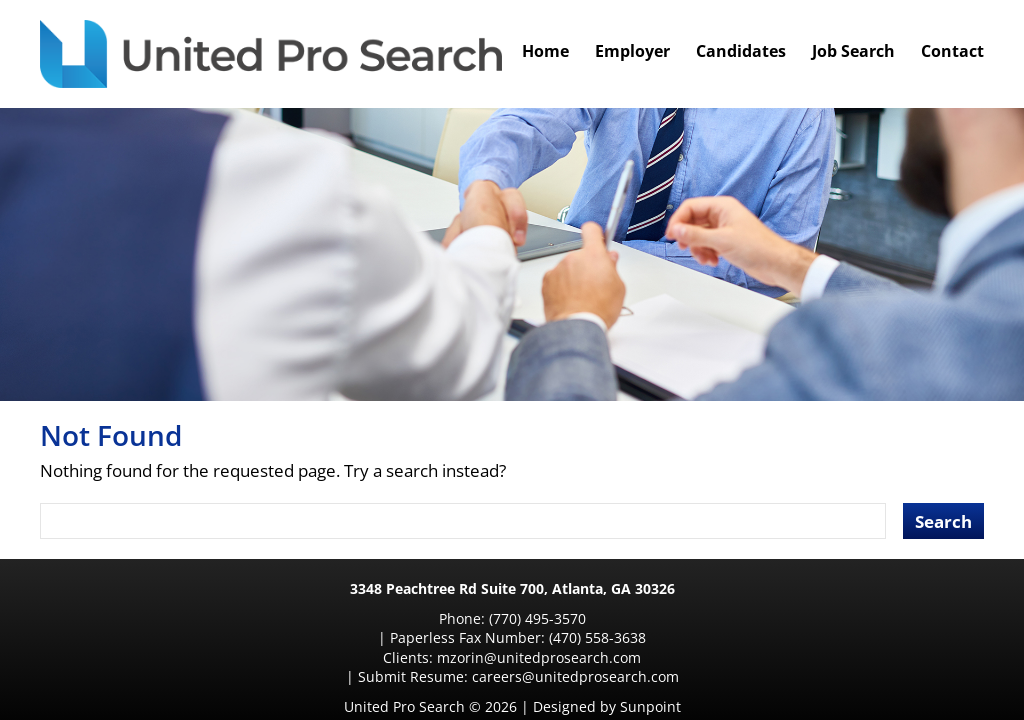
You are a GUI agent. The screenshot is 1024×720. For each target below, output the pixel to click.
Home (545, 51)
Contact (952, 51)
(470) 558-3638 (671, 618)
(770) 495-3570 (403, 618)
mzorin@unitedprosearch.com (373, 637)
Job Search (853, 51)
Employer (632, 51)
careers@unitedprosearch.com (704, 637)
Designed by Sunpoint (607, 667)
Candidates (741, 51)
